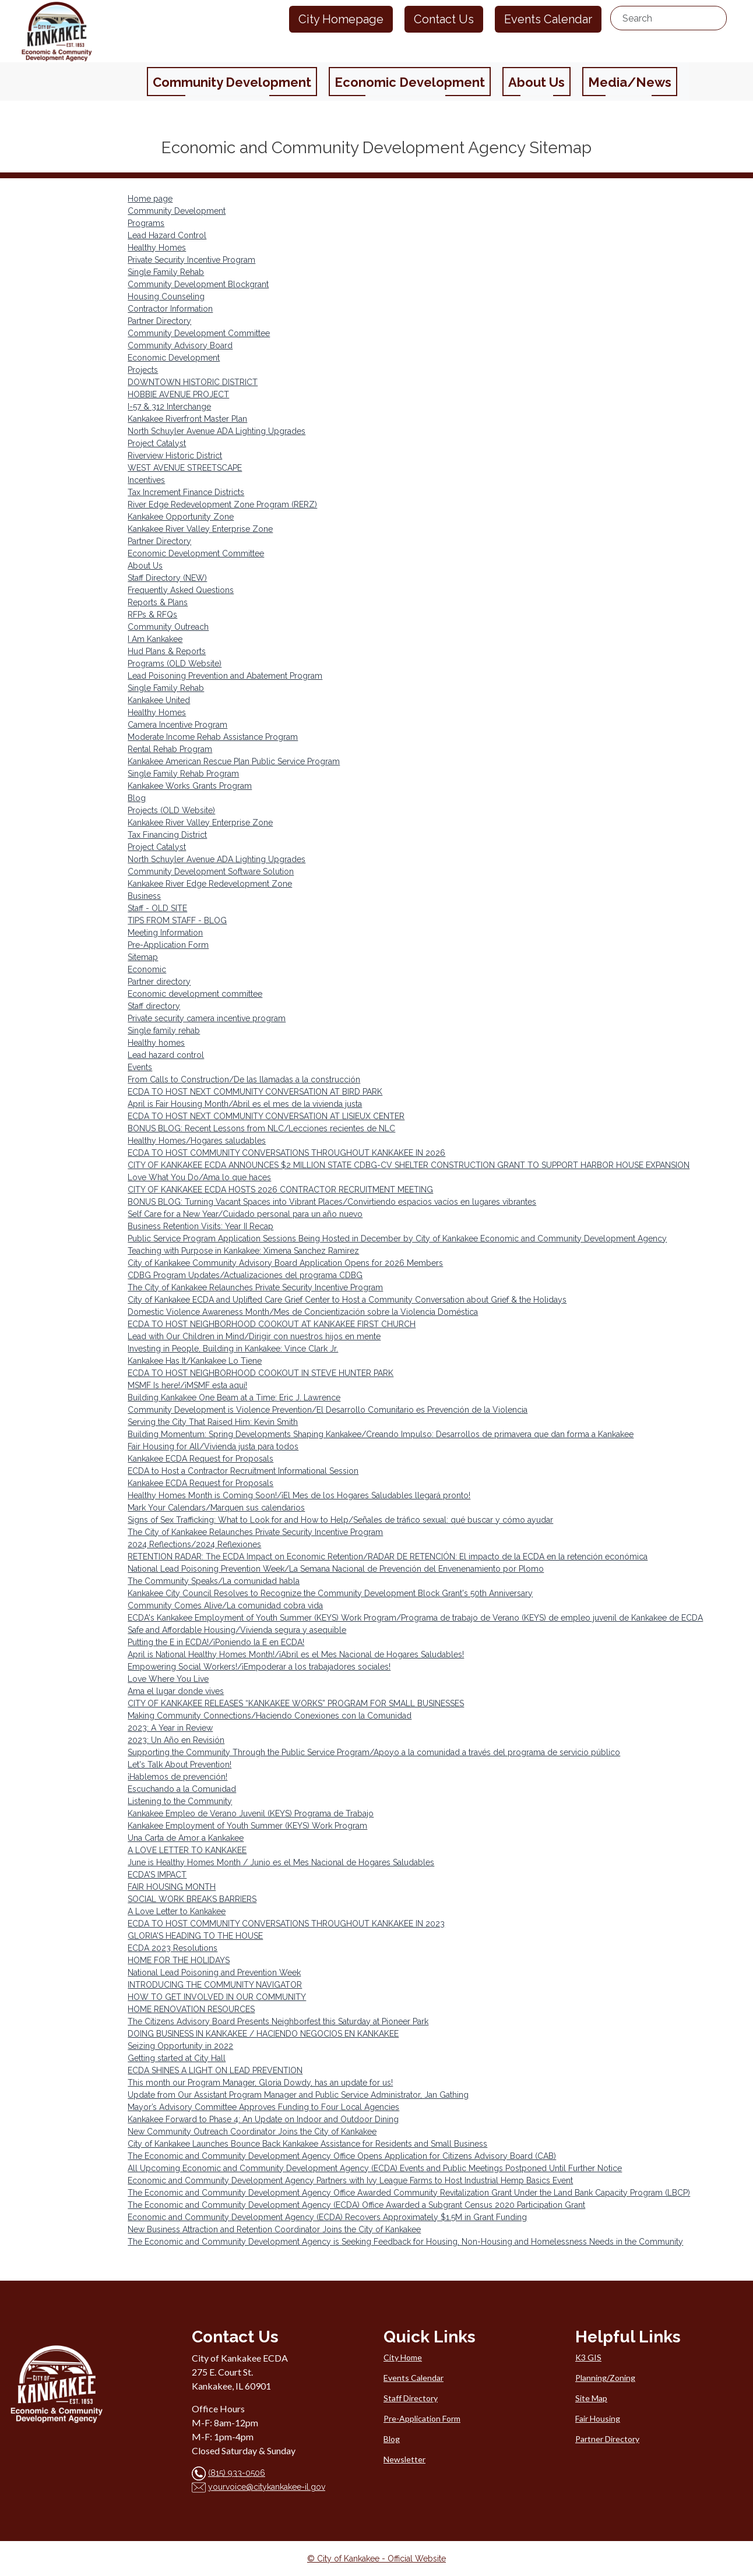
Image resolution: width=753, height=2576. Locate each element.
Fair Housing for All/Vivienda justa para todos (213, 1446)
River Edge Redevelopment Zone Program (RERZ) (222, 504)
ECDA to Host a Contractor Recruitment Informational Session (243, 1471)
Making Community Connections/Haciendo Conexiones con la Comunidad (269, 1715)
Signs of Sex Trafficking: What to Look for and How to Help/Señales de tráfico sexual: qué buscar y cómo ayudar (340, 1520)
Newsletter (404, 2459)
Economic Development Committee (196, 553)
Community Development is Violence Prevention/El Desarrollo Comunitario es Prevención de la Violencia (327, 1409)
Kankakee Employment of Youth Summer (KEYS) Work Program (247, 1825)
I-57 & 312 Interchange (169, 406)
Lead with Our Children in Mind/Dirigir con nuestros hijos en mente (254, 1336)
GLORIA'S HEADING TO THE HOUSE (195, 1935)
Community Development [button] (232, 82)
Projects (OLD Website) (171, 810)
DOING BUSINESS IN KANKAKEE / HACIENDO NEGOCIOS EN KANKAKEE (263, 2033)
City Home (402, 2357)
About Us (145, 565)
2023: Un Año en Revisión (176, 1740)
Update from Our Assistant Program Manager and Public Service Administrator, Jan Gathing (298, 2094)
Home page (150, 198)
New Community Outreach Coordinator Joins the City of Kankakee (252, 2131)
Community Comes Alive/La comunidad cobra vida (225, 1605)
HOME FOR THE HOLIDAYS (179, 1960)
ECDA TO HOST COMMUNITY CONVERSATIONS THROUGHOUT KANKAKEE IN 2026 (286, 1153)
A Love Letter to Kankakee (177, 1911)
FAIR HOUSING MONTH (172, 1887)
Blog (137, 798)
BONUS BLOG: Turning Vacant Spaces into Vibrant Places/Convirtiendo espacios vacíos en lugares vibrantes (332, 1201)
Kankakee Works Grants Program (190, 786)
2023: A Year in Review (170, 1727)
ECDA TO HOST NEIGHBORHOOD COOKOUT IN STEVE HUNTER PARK (260, 1373)
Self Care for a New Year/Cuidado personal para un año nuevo (245, 1214)
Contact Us (444, 19)
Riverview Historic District (175, 455)
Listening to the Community (180, 1801)
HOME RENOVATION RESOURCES (191, 2009)
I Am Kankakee (155, 639)
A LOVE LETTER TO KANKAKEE (187, 1850)
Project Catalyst (157, 443)
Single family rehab (164, 1030)
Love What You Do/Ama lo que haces (199, 1177)
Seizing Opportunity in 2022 (180, 2046)
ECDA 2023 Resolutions (172, 1948)
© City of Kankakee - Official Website (376, 2558)
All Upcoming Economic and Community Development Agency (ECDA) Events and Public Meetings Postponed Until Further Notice (375, 2168)
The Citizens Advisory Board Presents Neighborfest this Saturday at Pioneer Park (278, 2021)
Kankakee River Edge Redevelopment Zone (210, 883)
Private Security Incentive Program (191, 259)
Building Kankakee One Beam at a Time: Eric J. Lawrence (234, 1397)
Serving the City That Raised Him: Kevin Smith (213, 1422)
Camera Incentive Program (177, 724)
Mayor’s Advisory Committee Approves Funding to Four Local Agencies (263, 2107)
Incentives (146, 480)
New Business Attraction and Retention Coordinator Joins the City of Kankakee (274, 2229)
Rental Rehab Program (170, 749)
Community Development (177, 211)
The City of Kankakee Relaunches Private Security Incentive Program (255, 1287)
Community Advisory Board (180, 345)
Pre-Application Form (168, 945)
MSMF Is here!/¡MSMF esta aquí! (187, 1385)
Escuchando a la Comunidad (182, 1789)
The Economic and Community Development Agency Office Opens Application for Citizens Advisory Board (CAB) (342, 2156)
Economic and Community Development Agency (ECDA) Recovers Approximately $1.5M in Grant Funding (327, 2217)
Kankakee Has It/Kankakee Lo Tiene (195, 1360)
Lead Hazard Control (167, 235)
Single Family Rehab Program (183, 773)
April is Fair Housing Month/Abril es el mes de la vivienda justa (245, 1104)
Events (140, 1067)
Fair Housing (597, 2418)
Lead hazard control (166, 1055)
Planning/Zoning (605, 2378)
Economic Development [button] (410, 82)
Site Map (591, 2398)
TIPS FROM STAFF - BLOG (177, 920)
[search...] (668, 18)
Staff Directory (410, 2398)
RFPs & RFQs (152, 614)
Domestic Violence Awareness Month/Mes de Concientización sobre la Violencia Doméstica (303, 1312)
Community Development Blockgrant (198, 284)
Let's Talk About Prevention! (179, 1764)
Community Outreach (168, 626)
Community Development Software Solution (211, 871)
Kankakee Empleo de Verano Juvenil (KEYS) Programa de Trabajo (251, 1813)
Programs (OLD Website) (174, 663)
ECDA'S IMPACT (157, 1874)
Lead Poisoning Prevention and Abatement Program (225, 675)
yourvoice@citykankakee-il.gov (266, 2487)
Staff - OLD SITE (157, 908)
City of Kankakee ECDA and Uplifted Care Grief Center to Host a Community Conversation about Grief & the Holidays (347, 1299)
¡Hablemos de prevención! (177, 1776)
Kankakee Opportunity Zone (181, 516)
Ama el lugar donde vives (176, 1691)
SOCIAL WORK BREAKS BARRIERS (192, 1899)
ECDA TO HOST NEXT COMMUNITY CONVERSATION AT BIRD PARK (255, 1091)
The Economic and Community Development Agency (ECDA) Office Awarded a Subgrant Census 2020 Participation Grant (356, 2205)
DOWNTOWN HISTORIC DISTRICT (193, 382)
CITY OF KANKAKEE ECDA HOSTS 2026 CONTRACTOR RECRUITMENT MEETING (280, 1189)
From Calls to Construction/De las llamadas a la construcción (244, 1079)
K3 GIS (588, 2357)
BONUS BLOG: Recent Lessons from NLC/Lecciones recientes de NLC (261, 1128)
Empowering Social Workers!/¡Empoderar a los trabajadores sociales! (259, 1666)
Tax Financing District (167, 834)
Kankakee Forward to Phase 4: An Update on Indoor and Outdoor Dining (263, 2119)
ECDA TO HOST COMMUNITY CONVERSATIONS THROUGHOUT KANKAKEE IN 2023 (286, 1923)
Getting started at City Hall (177, 2058)
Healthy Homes (157, 247)
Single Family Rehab (166, 272)
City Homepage (340, 19)
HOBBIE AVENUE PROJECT (178, 394)
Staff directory (154, 1006)
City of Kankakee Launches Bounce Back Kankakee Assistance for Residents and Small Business (307, 2143)
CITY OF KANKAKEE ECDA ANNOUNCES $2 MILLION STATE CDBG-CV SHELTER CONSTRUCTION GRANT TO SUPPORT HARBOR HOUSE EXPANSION (408, 1165)
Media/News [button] (629, 82)
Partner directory (159, 981)
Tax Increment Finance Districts (186, 492)
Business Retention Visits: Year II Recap (200, 1226)
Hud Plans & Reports (167, 651)
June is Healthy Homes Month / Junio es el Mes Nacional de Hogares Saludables (281, 1862)
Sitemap (143, 957)
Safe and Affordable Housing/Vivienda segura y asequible (237, 1630)
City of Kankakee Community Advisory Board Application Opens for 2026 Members (285, 1263)
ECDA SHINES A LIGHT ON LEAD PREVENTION (215, 2070)
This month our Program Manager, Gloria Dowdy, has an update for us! (260, 2082)
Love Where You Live (168, 1679)
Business (144, 896)
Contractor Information (170, 308)
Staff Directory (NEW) (167, 578)
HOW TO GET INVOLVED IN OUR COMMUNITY (217, 1997)
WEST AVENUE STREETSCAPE (185, 467)
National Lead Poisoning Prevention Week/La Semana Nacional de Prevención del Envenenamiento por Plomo (336, 1568)
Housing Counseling (166, 296)
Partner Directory (159, 321)
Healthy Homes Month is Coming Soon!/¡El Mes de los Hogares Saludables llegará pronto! (299, 1495)
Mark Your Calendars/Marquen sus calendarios (216, 1507)
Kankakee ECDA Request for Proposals (200, 1458)
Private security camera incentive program (207, 1018)
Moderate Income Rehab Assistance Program (213, 737)
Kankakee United (159, 700)
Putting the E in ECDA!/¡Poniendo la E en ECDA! (216, 1642)
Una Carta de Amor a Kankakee (186, 1838)
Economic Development (174, 357)
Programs (146, 223)
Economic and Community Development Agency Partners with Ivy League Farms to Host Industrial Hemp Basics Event (350, 2180)
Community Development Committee (199, 333)
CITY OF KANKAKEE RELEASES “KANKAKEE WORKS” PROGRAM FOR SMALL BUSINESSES (296, 1703)
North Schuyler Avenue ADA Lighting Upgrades (216, 431)
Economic (147, 969)
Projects (143, 370)
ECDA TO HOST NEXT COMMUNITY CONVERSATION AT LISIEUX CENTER (266, 1116)
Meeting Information (165, 932)
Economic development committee (195, 993)
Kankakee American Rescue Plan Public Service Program (234, 761)
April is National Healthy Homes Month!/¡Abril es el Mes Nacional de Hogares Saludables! (296, 1654)
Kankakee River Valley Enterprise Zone (200, 529)
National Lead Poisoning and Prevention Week (214, 1972)
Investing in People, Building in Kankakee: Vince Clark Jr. (233, 1348)
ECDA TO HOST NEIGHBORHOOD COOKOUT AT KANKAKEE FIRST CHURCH (272, 1324)
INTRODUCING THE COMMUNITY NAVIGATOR (215, 1984)
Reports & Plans (158, 602)
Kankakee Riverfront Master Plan (187, 419)
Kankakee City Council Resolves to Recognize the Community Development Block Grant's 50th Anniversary (330, 1593)
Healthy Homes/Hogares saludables (197, 1140)
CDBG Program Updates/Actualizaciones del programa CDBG (245, 1275)
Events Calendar (548, 19)
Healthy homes (156, 1042)
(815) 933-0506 (236, 2473)
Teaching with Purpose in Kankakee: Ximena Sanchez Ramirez (243, 1250)
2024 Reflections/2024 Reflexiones (194, 1544)
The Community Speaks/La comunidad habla (214, 1581)
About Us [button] (536, 82)
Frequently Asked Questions (181, 590)
